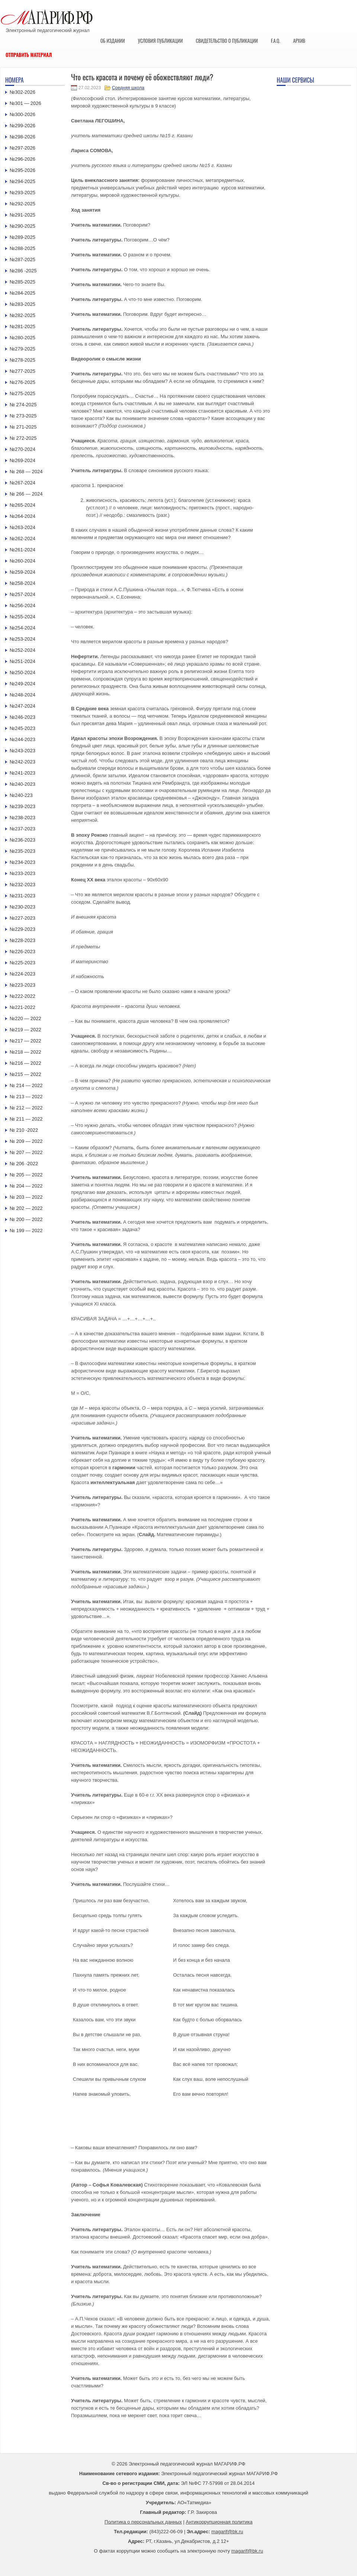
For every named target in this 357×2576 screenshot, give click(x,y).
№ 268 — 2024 (26, 471)
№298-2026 (22, 137)
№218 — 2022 (25, 1052)
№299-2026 (22, 125)
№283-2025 (22, 304)
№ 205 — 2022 (26, 1175)
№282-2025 (22, 315)
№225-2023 (22, 962)
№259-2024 (22, 572)
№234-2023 (22, 862)
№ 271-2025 (23, 427)
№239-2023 (22, 806)
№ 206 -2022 (24, 1163)
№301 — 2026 (25, 103)
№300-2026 (22, 114)
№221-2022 (22, 1007)
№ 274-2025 (23, 404)
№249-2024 (22, 683)
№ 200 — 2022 (26, 1219)
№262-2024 (22, 538)
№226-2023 (22, 951)
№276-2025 (22, 382)
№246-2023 (22, 717)
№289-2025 (22, 237)
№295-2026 (22, 170)
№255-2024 (22, 616)
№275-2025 (22, 393)
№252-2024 (22, 650)
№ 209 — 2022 (26, 1141)
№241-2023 (22, 773)
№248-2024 (22, 695)
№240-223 (21, 795)
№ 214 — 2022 (26, 1085)
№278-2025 (22, 360)
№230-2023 (22, 907)
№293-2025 (22, 192)
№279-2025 (22, 349)
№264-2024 (22, 516)
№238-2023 (22, 817)
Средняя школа (128, 87)
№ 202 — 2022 (26, 1208)
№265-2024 (22, 505)
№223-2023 (22, 985)
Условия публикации (160, 40)
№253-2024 (22, 639)
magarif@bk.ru (227, 2531)
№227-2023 (22, 918)
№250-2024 (22, 672)
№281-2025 (22, 326)
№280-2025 (22, 337)
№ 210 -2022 (24, 1130)
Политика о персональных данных (143, 2522)
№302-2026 (22, 92)
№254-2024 (22, 628)
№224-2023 (22, 974)
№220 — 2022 (25, 1018)
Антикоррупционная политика (219, 2522)
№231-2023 (22, 895)
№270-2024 (22, 449)
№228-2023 (22, 940)
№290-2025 (22, 226)
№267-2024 (22, 483)
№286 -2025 (23, 270)
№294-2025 (22, 181)
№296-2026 (22, 159)
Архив (299, 40)
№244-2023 (22, 739)
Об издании (112, 40)
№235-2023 (22, 851)
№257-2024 (22, 594)
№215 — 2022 (25, 1074)
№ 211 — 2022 (26, 1119)
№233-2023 (22, 873)
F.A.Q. (275, 40)
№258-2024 (22, 583)
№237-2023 (22, 829)
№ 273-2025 (23, 416)
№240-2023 (22, 784)
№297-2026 (22, 148)
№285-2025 (22, 282)
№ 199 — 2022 (26, 1230)
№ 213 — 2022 (26, 1096)
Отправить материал (29, 54)
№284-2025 (22, 293)
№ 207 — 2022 (26, 1152)
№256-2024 (22, 605)
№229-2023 (22, 929)
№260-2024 (22, 561)
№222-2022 (22, 996)
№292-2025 (22, 203)
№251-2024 (22, 661)
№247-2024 (22, 706)
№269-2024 (22, 460)
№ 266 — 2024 (26, 494)
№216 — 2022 (25, 1063)
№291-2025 (22, 215)
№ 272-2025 (23, 438)
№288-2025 (22, 248)
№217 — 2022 (25, 1041)
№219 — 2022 (25, 1029)
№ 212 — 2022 (26, 1108)
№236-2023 (22, 840)
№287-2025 (22, 259)
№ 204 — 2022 (26, 1186)
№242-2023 (22, 762)
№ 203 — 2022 (26, 1197)
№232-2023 (22, 884)
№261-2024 (22, 549)
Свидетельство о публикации (227, 40)
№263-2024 (22, 527)
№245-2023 (22, 728)
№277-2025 (22, 371)
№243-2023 (22, 750)
